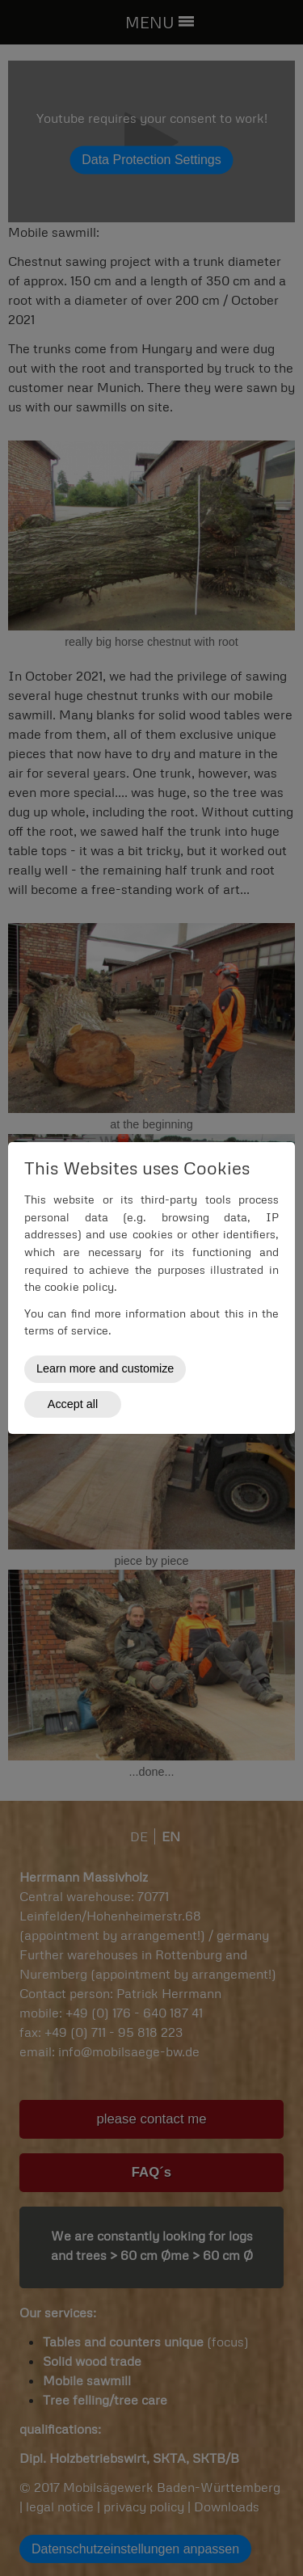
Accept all (73, 1404)
